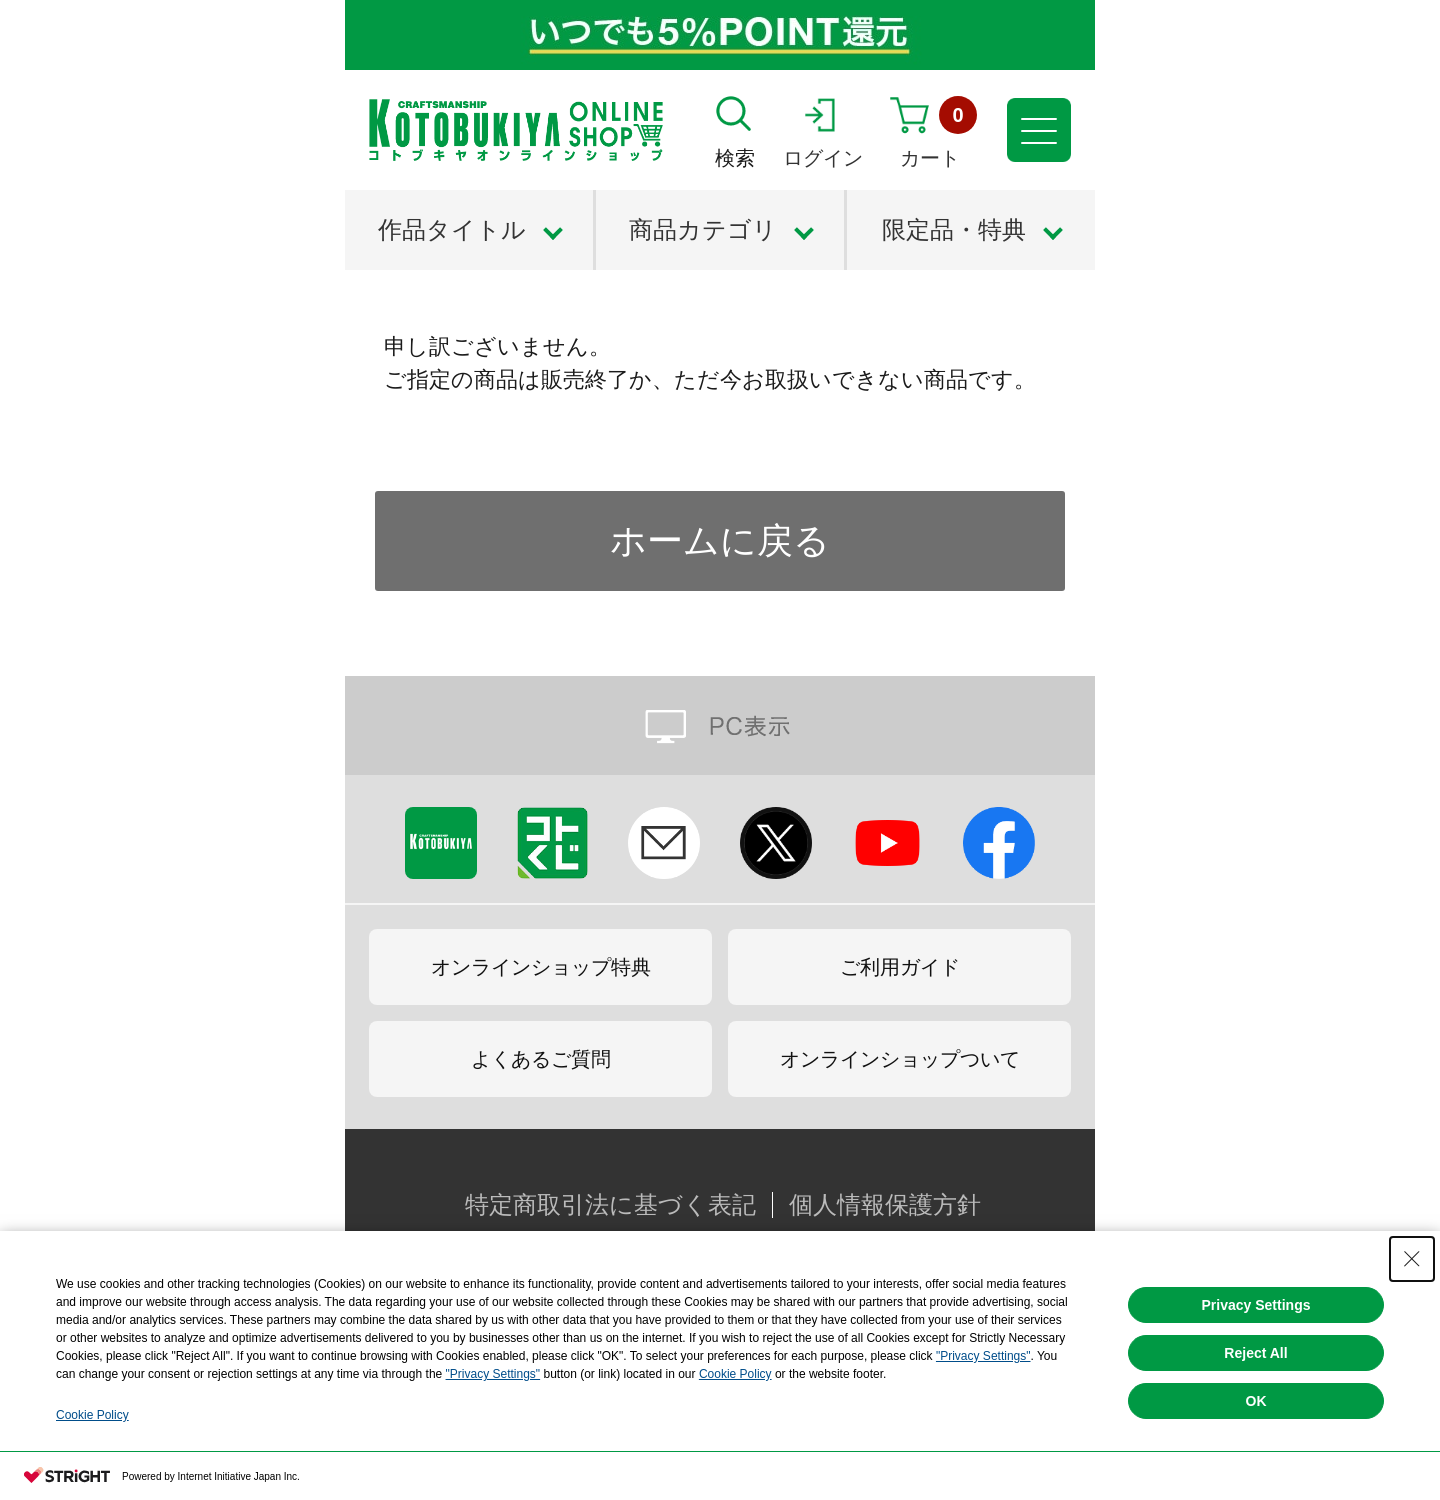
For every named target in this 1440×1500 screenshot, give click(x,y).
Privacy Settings (1256, 1305)
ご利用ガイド (900, 967)
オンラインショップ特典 (541, 967)
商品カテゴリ (703, 229)
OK (1256, 1401)
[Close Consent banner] (1412, 1259)
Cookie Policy (735, 1374)
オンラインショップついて (900, 1059)
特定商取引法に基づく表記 (610, 1205)
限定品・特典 (954, 229)
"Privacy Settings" (983, 1356)
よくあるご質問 (541, 1059)
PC (720, 725)
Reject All (1255, 1353)
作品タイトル (452, 229)
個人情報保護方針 (885, 1205)
